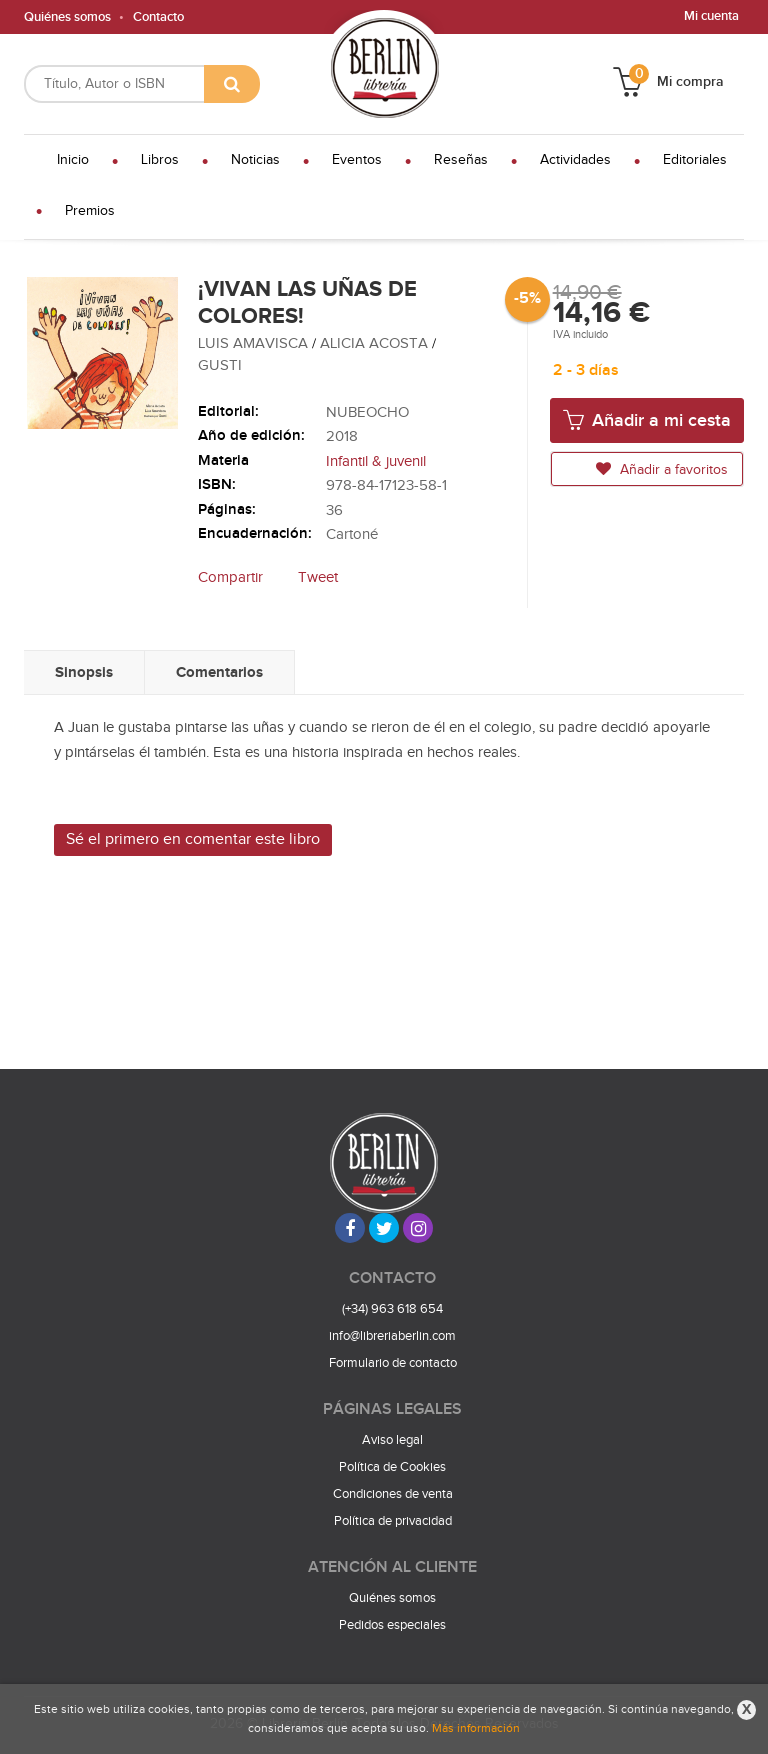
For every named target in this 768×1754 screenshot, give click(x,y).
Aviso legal (392, 1440)
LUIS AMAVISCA (255, 343)
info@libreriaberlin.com (392, 1336)
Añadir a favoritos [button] (662, 469)
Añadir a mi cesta (647, 420)
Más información (476, 1728)
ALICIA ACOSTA (376, 343)
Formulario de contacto (393, 1363)
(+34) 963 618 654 (392, 1309)
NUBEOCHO (367, 412)
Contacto (158, 17)
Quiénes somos (67, 17)
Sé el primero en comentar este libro (193, 839)
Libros (160, 160)
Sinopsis (84, 672)
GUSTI (220, 365)
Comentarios (219, 672)
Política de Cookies (392, 1467)
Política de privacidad (393, 1521)
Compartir (230, 577)
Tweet (318, 577)
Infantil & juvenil (376, 461)
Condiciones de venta (393, 1494)
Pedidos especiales (392, 1625)
